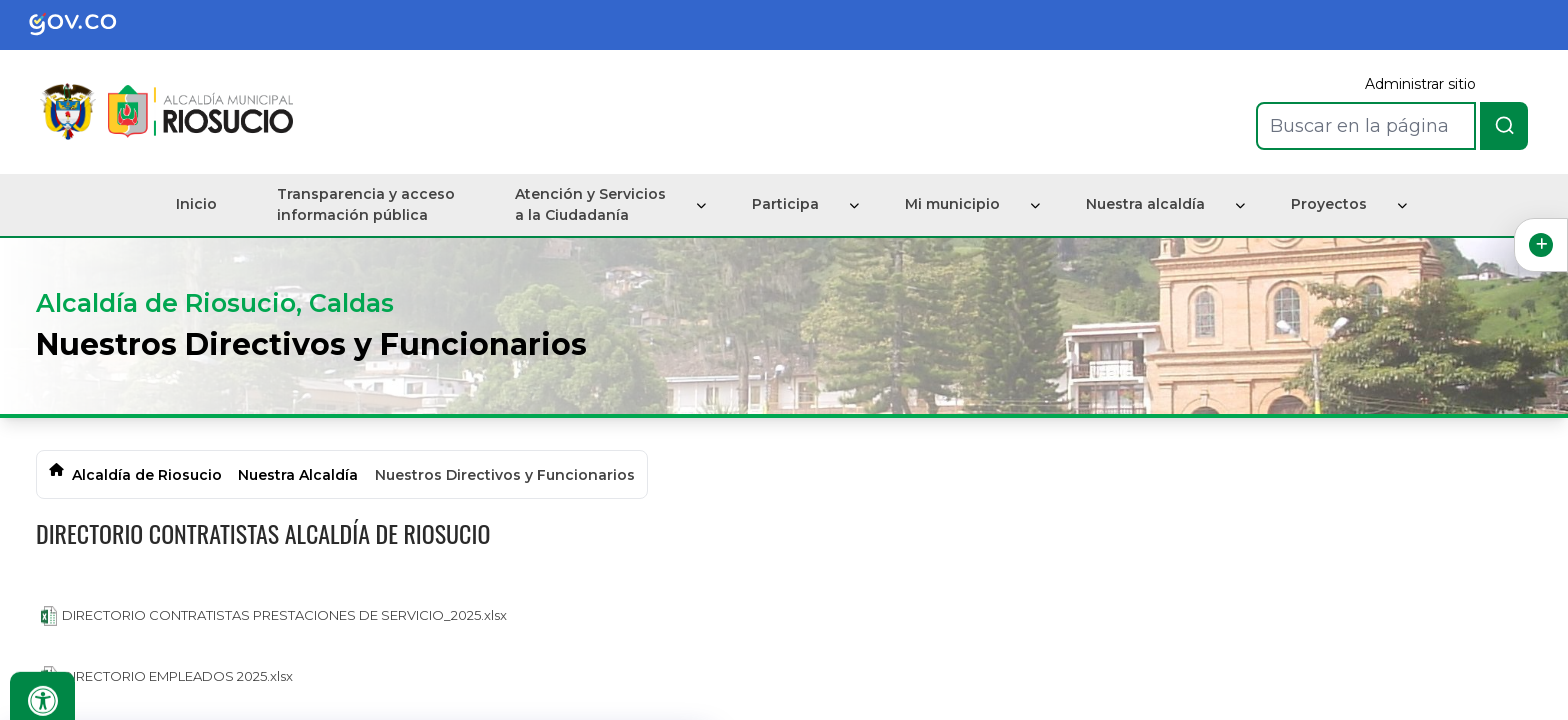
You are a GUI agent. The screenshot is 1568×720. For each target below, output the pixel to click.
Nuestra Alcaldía (298, 475)
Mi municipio (952, 204)
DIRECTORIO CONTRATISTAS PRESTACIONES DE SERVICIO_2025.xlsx (274, 616)
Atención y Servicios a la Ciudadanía (590, 204)
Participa (785, 204)
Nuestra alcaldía (1145, 204)
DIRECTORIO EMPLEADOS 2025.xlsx (167, 676)
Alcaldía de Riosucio (147, 475)
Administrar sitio (1420, 84)
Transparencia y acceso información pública (366, 204)
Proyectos (1329, 204)
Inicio (196, 204)
